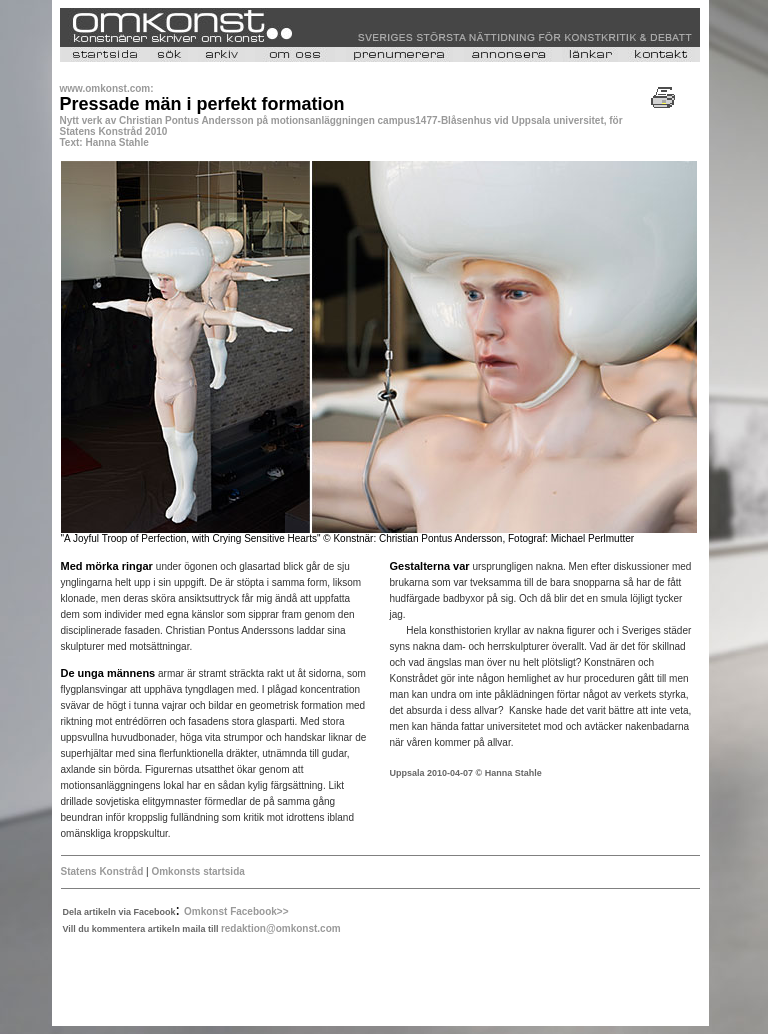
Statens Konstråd (102, 871)
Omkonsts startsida (197, 871)
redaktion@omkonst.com (281, 928)
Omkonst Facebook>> (236, 911)
